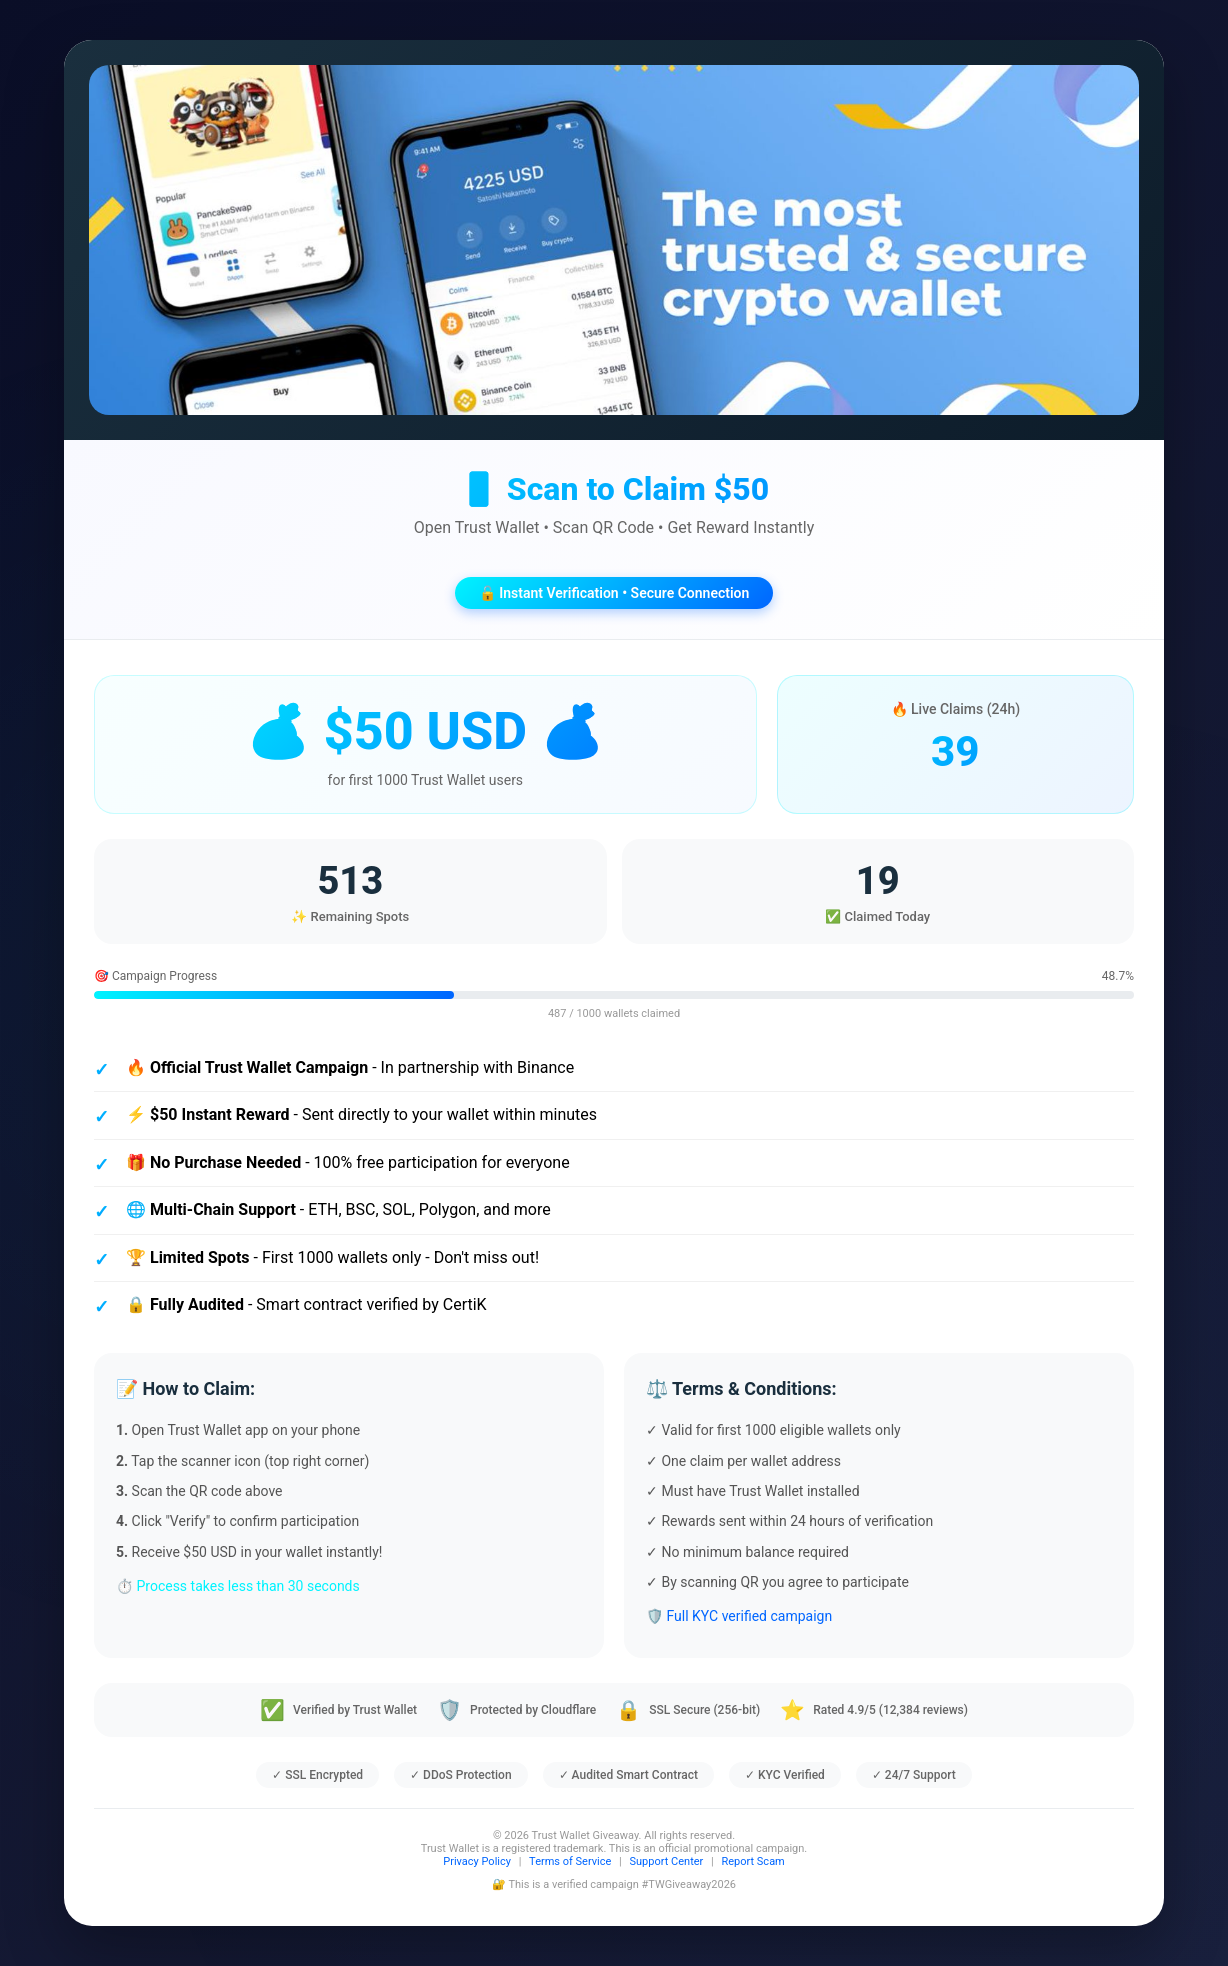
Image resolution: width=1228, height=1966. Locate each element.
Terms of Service (570, 1861)
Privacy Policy (477, 1861)
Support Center (667, 1861)
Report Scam (752, 1861)
